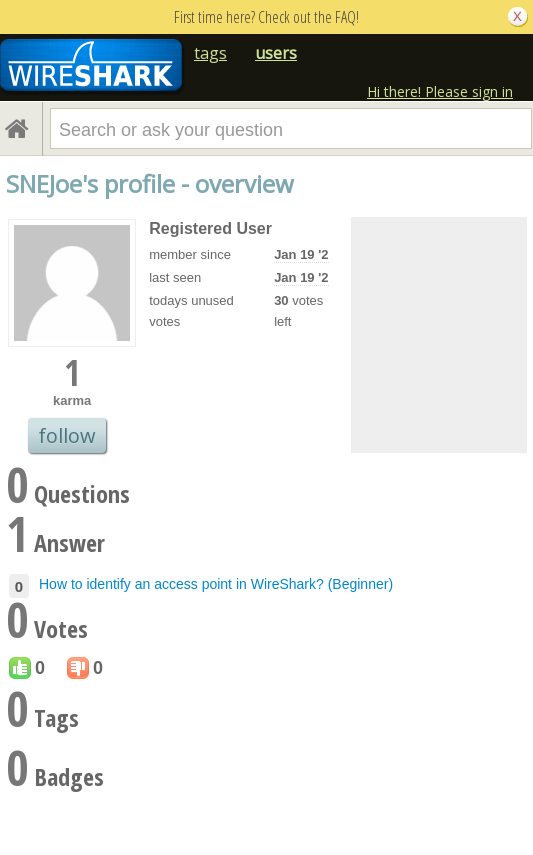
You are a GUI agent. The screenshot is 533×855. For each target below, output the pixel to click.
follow (67, 435)
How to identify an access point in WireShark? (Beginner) (216, 584)
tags (210, 53)
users (276, 53)
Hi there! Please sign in (440, 91)
